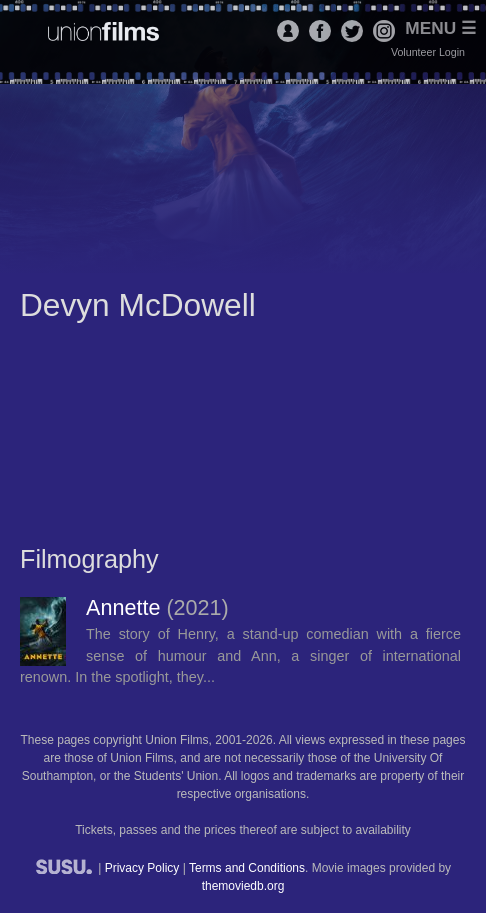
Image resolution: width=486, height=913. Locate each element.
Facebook (320, 31)
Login (288, 31)
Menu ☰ (440, 28)
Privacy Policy (142, 868)
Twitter (352, 31)
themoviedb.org (243, 886)
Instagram (384, 31)
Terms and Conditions (247, 868)
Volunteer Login (428, 52)
